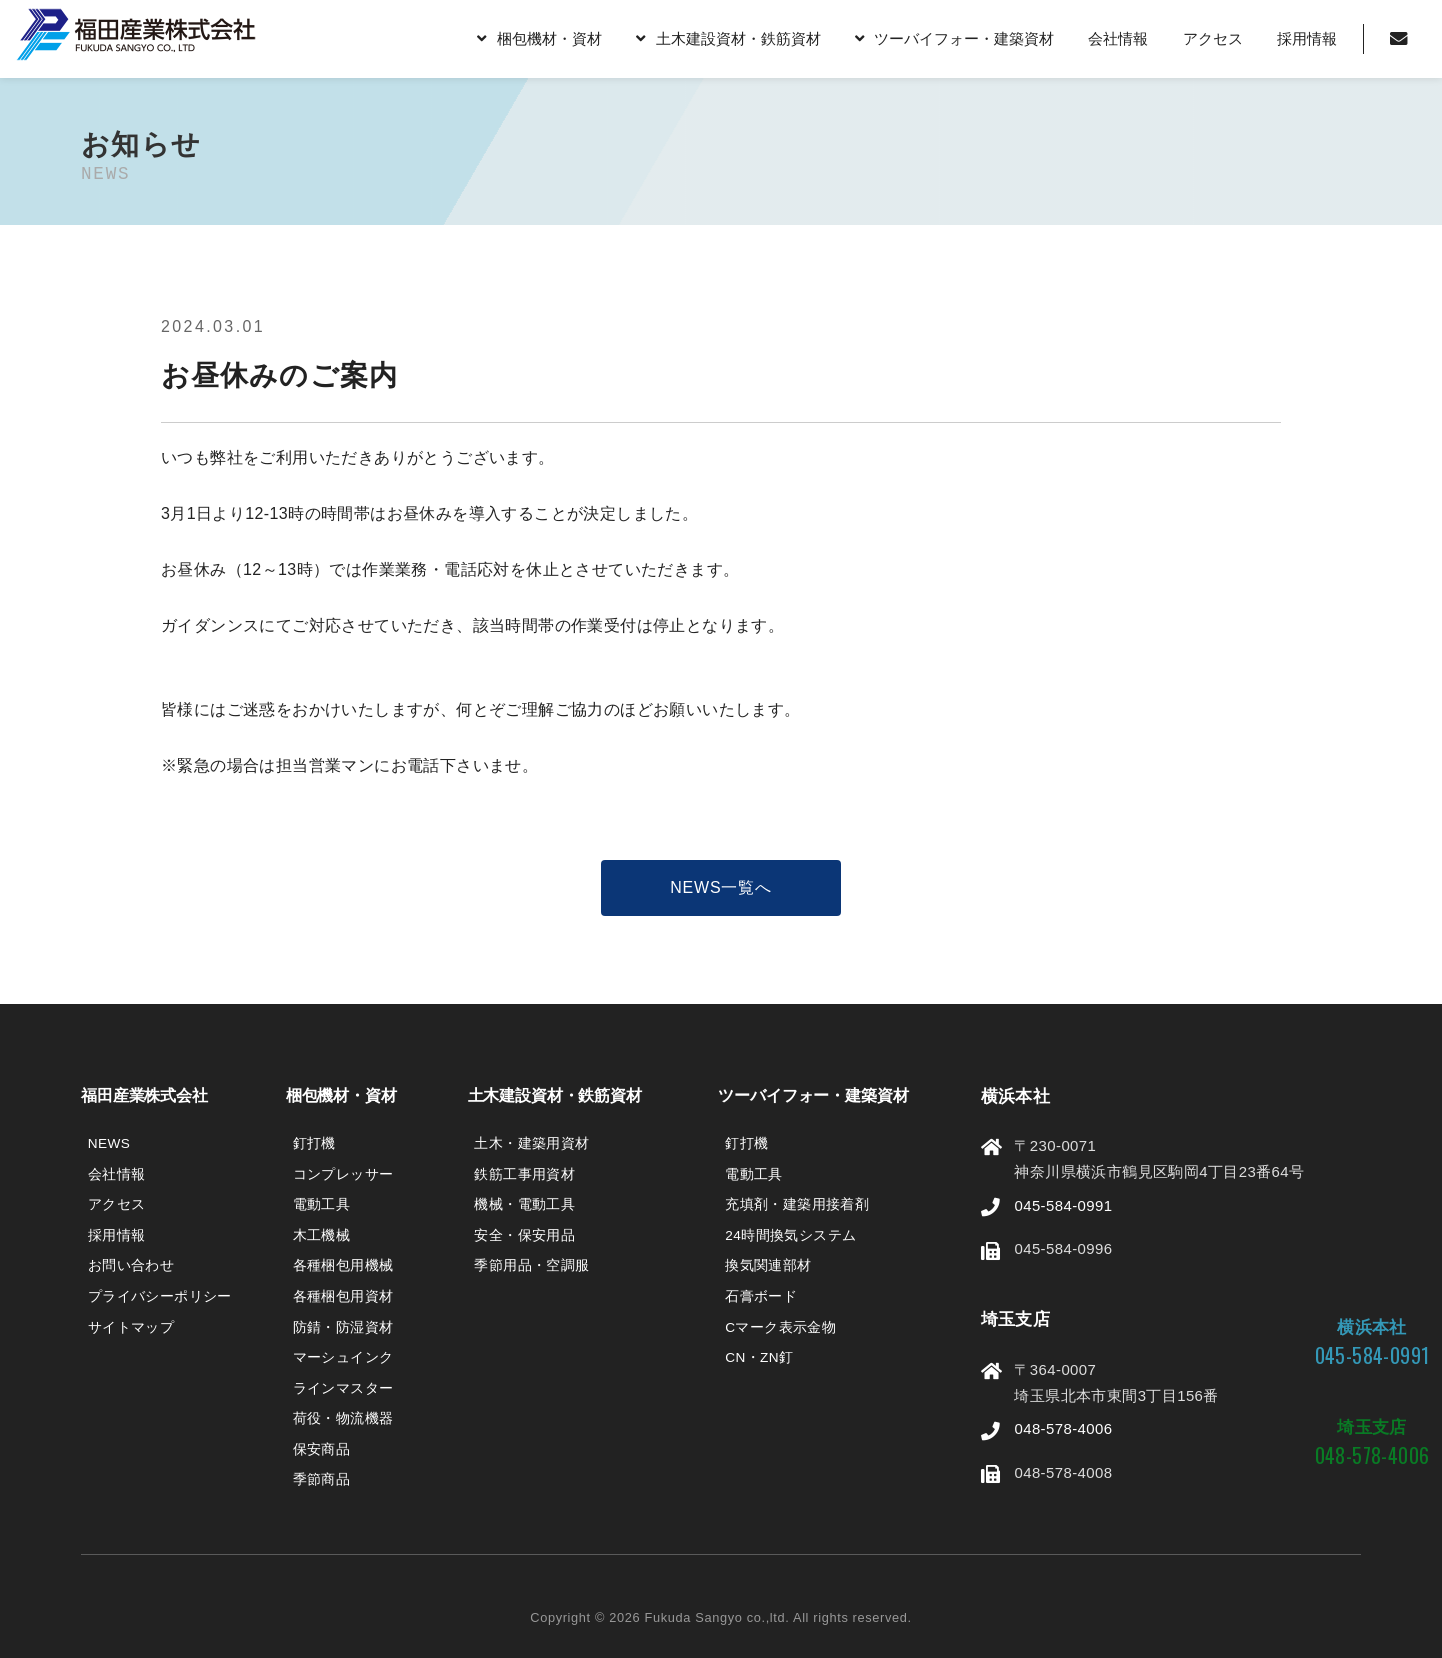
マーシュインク (343, 1357)
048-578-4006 (1063, 1428)
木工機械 (322, 1235)
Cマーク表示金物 (780, 1327)
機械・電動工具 (524, 1204)
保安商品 (322, 1449)
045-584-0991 (1063, 1205)
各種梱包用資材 (343, 1296)
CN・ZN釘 (759, 1357)
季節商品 (322, 1479)
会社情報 (1118, 38)
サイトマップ (131, 1327)
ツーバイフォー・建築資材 (964, 38)
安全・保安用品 (524, 1235)
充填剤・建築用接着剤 (797, 1204)
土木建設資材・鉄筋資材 (737, 38)
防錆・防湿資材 (343, 1327)
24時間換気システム (790, 1235)
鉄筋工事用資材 (524, 1174)
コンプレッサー (343, 1174)
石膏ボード (761, 1296)
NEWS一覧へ (721, 887)
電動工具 (322, 1204)
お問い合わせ (131, 1265)
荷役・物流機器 (343, 1418)
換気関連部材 (768, 1265)
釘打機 (314, 1143)
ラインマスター (343, 1388)
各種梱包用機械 (343, 1265)
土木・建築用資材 (531, 1143)
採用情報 (1307, 38)
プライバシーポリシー (160, 1296)
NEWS (109, 1143)
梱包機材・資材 (549, 38)
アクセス (1212, 38)
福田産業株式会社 (144, 1095)
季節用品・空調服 (531, 1265)
